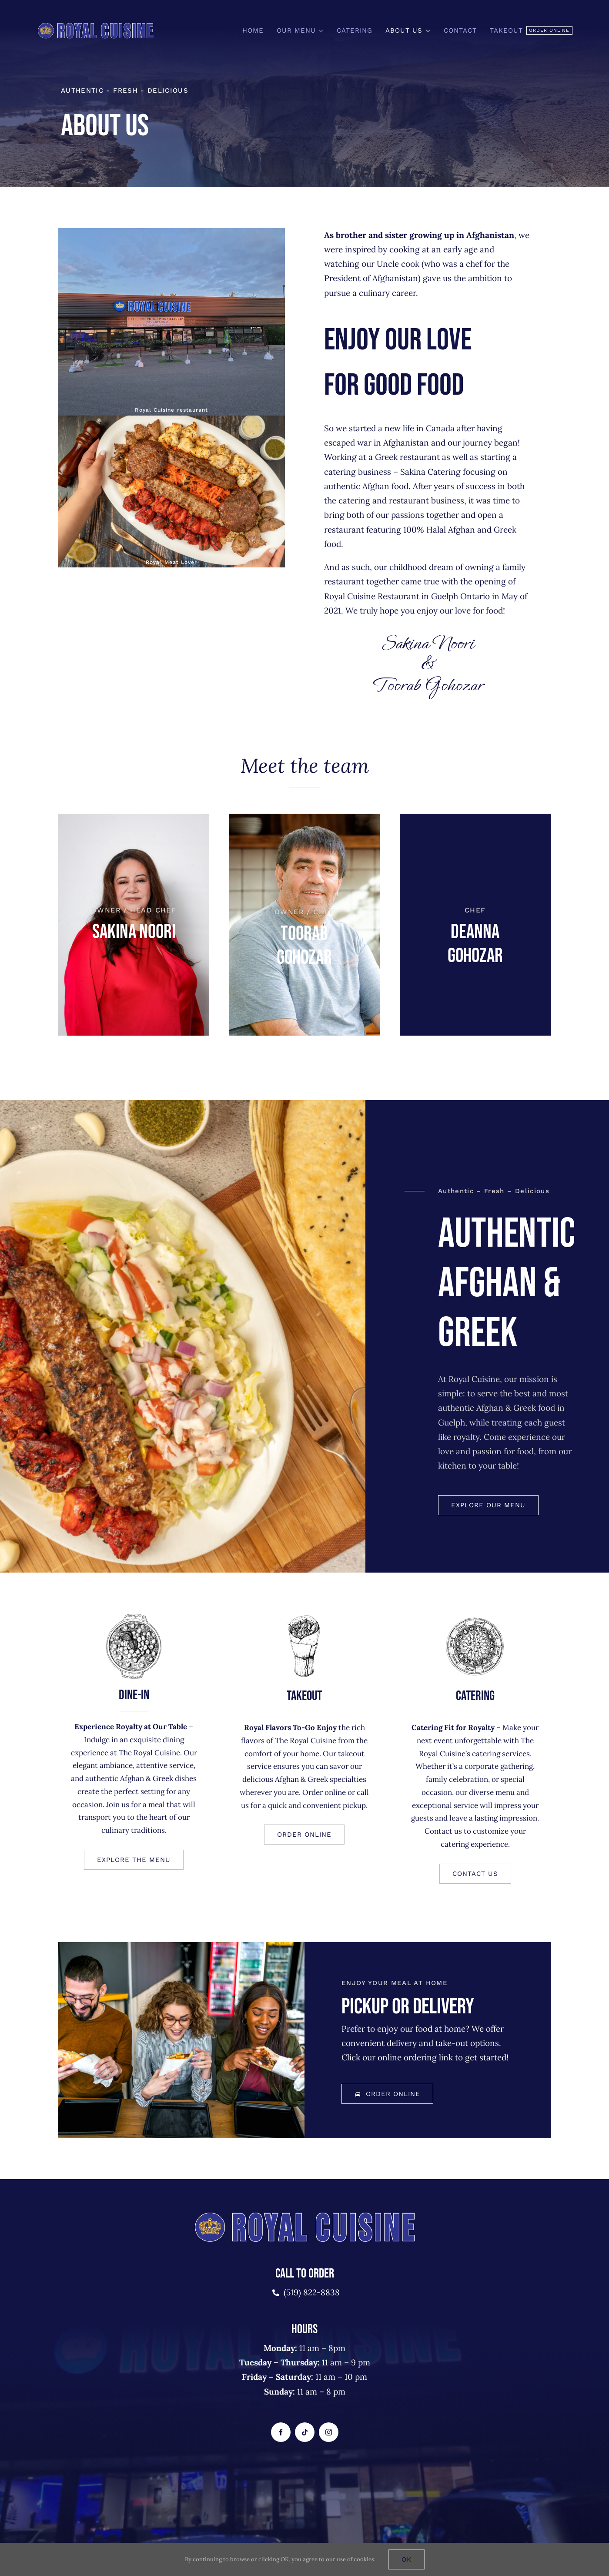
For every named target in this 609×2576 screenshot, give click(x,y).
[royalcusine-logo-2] (95, 25)
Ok (407, 2559)
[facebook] (281, 2432)
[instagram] (328, 2432)
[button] (304, 1836)
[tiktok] (305, 2432)
